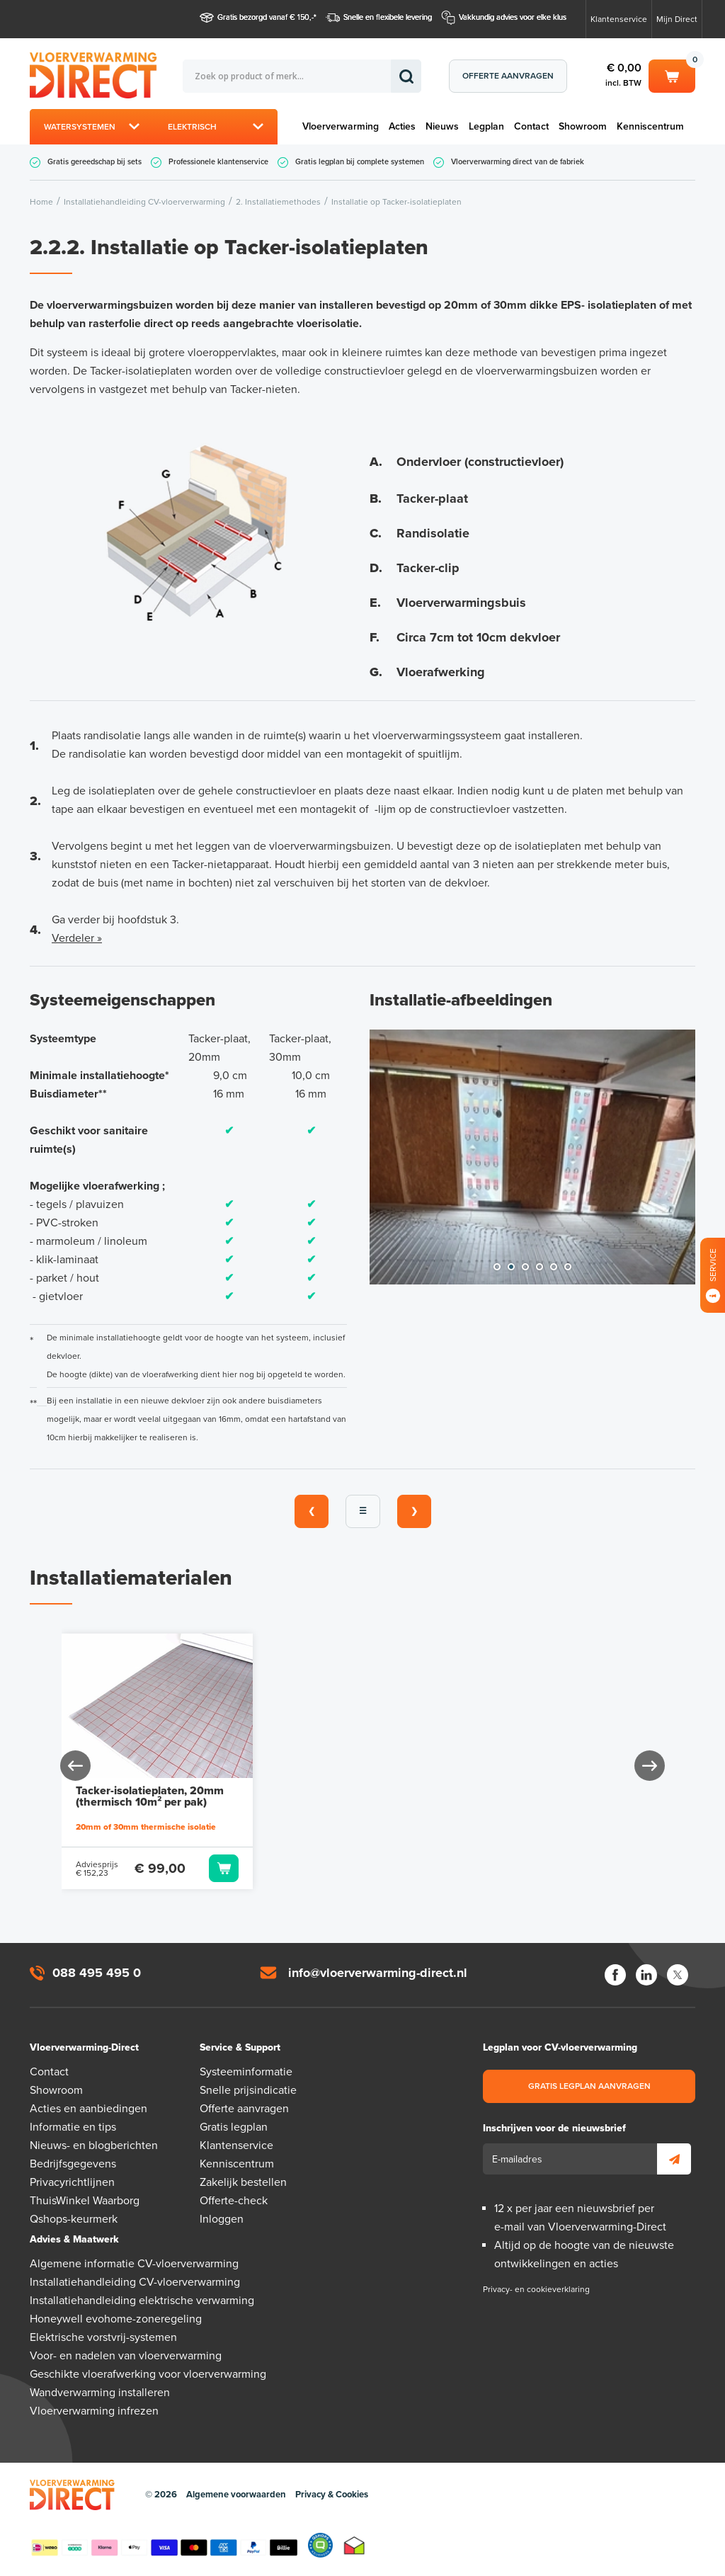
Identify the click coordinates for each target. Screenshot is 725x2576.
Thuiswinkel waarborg (354, 2545)
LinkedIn (646, 1974)
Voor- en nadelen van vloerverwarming (126, 2356)
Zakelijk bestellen (243, 2182)
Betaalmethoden (164, 2545)
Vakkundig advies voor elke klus (512, 17)
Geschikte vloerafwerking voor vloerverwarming (148, 2374)
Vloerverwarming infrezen (94, 2411)
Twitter (677, 1974)
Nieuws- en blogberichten (94, 2145)
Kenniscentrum (650, 126)
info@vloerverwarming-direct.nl (377, 1973)
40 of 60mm (510, 1827)
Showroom (583, 126)
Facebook (615, 1974)
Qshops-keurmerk (74, 2219)
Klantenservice (618, 19)
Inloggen (222, 2219)
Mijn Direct (676, 19)
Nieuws (442, 126)
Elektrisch (192, 127)
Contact (531, 126)
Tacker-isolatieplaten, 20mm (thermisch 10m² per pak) (150, 1796)
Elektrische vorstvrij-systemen (103, 2337)
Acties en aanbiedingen (88, 2109)
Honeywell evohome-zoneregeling (116, 2319)
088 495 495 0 (96, 1973)
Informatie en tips (73, 2127)
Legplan (486, 126)
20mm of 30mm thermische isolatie (146, 1827)
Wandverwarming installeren (100, 2393)
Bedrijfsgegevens (73, 2164)
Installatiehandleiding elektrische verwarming (142, 2300)
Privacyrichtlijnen (72, 2182)
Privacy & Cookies (331, 2494)
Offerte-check (234, 2201)
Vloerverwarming (340, 126)
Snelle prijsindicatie (248, 2090)
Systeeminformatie (246, 2072)
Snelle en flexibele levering (387, 17)
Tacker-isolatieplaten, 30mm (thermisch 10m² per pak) (355, 1796)
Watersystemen (79, 127)
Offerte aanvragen (508, 76)
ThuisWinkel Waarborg (84, 2201)
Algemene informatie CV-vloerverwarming (134, 2264)
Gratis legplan (234, 2127)
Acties (402, 126)
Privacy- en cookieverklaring (536, 2289)
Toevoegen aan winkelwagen (224, 1868)
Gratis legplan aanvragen (589, 2086)
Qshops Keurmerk (320, 2545)
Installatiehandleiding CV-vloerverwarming (135, 2282)
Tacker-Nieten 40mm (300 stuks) (555, 1796)
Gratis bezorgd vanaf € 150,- (265, 17)
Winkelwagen (672, 75)
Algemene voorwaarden (236, 2494)
